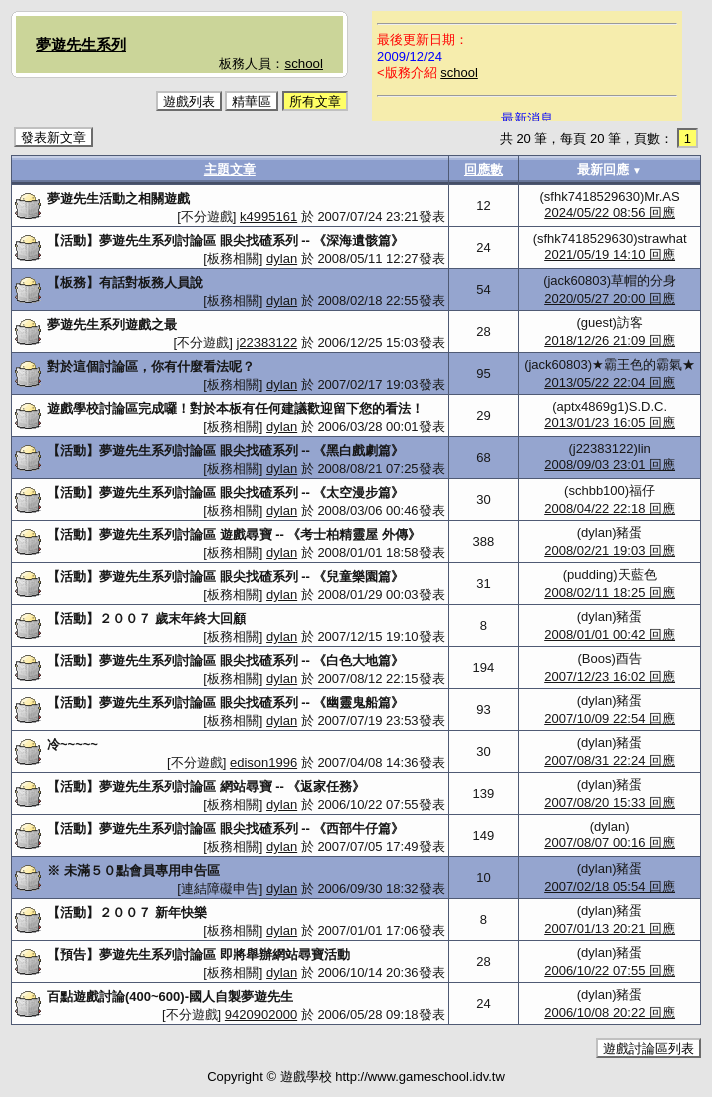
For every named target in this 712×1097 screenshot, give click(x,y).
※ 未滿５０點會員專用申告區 (133, 870)
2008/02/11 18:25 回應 (609, 592)
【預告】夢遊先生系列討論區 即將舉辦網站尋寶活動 (198, 954)
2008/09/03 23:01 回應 (609, 464)
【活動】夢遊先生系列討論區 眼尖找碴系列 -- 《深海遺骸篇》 (226, 240)
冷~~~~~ (72, 744)
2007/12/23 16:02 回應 (609, 676)
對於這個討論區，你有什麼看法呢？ (151, 366)
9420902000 (261, 1014)
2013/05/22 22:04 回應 (609, 382)
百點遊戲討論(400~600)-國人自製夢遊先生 (170, 996)
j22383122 (266, 342)
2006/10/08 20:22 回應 (609, 1012)
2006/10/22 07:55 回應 (609, 970)
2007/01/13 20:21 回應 (609, 928)
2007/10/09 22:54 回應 (609, 718)
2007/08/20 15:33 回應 (609, 802)
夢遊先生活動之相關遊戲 (118, 198)
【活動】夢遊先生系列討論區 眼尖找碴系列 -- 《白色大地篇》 (226, 660)
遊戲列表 (189, 101)
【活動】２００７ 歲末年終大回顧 (146, 618)
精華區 (251, 101)
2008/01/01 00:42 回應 (609, 634)
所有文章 (315, 101)
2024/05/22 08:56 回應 (609, 212)
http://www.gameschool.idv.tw (420, 1076)
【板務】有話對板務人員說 (125, 282)
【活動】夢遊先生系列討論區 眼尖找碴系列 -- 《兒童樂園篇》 (226, 576)
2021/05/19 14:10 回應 (609, 254)
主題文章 (230, 169)
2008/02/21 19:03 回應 (609, 550)
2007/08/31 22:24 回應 (609, 760)
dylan (281, 258)
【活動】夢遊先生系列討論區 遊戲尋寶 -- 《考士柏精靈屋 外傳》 (234, 534)
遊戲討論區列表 (648, 1048)
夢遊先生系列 (81, 44)
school (303, 63)
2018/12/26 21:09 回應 (609, 340)
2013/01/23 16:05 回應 (609, 422)
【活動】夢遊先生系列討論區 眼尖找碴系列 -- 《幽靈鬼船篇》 (226, 702)
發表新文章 (53, 137)
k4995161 (268, 216)
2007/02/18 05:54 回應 (609, 886)
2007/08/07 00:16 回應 (609, 842)
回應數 (483, 169)
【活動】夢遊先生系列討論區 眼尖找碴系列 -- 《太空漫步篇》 (226, 492)
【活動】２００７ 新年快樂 (127, 912)
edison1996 (263, 762)
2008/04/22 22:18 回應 (609, 508)
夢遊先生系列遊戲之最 (112, 324)
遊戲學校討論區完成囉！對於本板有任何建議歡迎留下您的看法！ (235, 408)
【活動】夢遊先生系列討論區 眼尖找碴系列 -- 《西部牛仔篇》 (226, 828)
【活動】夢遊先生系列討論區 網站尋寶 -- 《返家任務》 (206, 786)
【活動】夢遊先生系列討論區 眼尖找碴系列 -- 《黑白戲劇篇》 (226, 450)
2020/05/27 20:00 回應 (609, 298)
